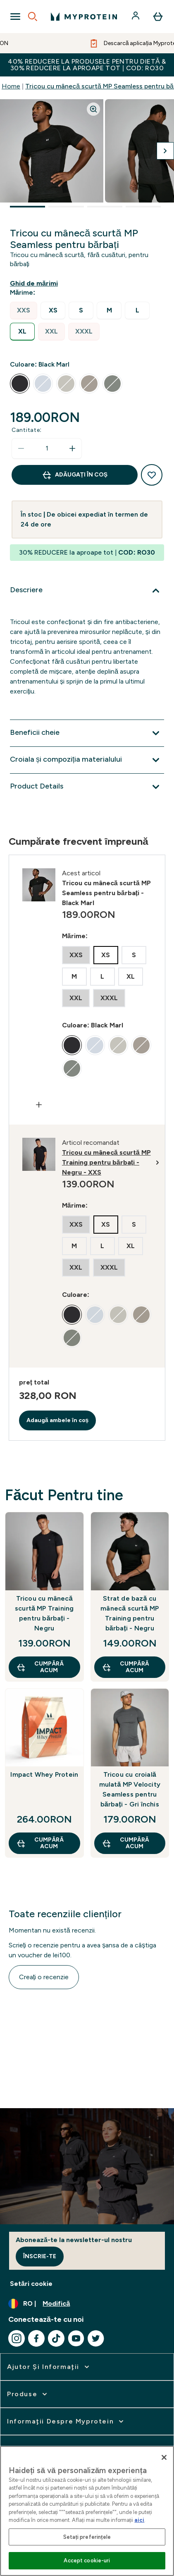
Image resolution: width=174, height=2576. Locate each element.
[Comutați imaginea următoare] (165, 151)
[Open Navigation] (15, 16)
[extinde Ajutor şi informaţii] (49, 2366)
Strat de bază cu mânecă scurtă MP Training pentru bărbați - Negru (129, 1613)
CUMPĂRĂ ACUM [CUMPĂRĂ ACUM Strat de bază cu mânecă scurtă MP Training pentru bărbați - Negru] (125, 1667)
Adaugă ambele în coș (57, 1420)
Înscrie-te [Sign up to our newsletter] (39, 2256)
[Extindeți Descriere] (87, 590)
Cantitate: (27, 430)
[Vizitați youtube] (76, 2338)
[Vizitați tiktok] (56, 2338)
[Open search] (32, 16)
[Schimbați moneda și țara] (87, 2304)
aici (139, 2520)
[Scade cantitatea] (21, 448)
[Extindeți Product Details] (87, 787)
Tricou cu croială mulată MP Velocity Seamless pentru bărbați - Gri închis (130, 1789)
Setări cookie (31, 2284)
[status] (46, 448)
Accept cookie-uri (87, 2560)
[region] (87, 2511)
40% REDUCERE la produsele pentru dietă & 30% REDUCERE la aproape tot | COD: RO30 (87, 64)
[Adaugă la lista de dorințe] (151, 475)
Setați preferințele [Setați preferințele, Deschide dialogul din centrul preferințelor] (87, 2537)
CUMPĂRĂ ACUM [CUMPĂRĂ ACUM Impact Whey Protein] (40, 1843)
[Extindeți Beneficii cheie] (87, 733)
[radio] (23, 310)
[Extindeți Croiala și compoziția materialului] (87, 760)
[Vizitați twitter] (96, 2338)
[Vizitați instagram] (16, 2338)
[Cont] (136, 16)
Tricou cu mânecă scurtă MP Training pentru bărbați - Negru (44, 1613)
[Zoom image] (93, 109)
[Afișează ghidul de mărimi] (35, 283)
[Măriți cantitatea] (72, 448)
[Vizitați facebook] (36, 2338)
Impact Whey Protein (44, 1774)
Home (11, 86)
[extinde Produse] (28, 2394)
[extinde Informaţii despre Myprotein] (66, 2421)
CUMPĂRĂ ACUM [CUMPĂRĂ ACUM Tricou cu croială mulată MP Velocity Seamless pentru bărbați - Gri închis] (125, 1843)
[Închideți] (164, 2457)
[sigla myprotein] (84, 16)
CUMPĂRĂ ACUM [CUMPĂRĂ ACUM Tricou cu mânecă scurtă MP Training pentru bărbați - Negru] (40, 1667)
